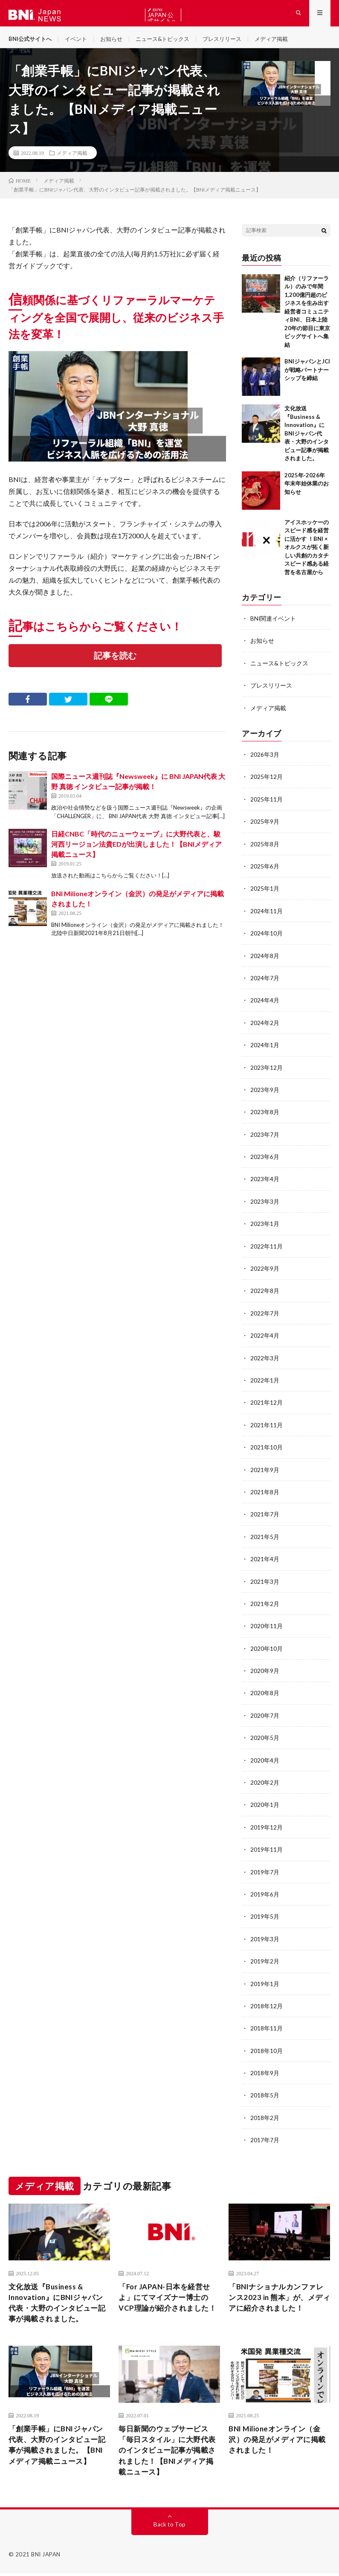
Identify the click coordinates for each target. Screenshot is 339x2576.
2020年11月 (266, 1626)
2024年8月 (264, 961)
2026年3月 (264, 761)
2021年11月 (266, 1427)
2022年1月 (264, 1382)
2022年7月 (264, 1316)
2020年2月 (264, 1782)
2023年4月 (264, 1183)
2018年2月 (264, 2114)
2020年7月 (264, 1715)
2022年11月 (266, 1249)
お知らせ (117, 42)
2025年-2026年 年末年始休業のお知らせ (306, 491)
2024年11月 (266, 917)
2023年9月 (264, 1094)
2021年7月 (264, 1515)
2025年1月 (264, 894)
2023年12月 (266, 1072)
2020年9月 (264, 1671)
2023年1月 (264, 1227)
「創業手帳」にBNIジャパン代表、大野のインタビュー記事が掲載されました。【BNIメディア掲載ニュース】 (59, 2451)
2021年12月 (266, 1405)
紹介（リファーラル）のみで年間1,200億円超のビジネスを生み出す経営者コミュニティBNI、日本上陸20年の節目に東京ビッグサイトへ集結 (307, 319)
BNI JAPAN (46, 2556)
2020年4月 (264, 1759)
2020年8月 (264, 1693)
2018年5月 (264, 2092)
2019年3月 (264, 1937)
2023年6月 (264, 1161)
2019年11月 (266, 1848)
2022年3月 (264, 1360)
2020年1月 (264, 1804)
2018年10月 (266, 2048)
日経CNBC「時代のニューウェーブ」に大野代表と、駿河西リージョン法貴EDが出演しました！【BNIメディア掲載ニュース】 (136, 853)
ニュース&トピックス (171, 42)
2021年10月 (266, 1449)
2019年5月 (264, 1915)
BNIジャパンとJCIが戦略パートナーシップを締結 (307, 377)
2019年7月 (264, 1870)
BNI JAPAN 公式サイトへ (162, 14)
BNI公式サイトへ (32, 42)
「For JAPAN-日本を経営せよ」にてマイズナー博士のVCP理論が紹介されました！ (167, 2300)
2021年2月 (264, 1604)
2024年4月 (264, 1005)
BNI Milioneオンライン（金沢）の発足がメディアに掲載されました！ (277, 2439)
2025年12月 (266, 783)
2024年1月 (264, 1050)
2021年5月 (264, 1538)
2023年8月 (264, 1116)
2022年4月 (264, 1338)
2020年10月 (266, 1648)
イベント (80, 42)
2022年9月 (264, 1271)
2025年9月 (264, 828)
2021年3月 (264, 1582)
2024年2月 (264, 1027)
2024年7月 (264, 983)
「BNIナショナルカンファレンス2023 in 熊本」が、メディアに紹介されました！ (279, 2294)
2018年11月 (266, 2026)
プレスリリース (234, 42)
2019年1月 (264, 1981)
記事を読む (115, 663)
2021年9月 (264, 1471)
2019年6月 (264, 1892)
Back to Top (169, 2526)
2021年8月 (264, 1493)
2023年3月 (264, 1205)
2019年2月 (264, 1959)
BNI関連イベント (273, 626)
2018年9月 (264, 2070)
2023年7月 (264, 1138)
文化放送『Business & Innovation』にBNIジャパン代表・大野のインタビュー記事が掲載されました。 (306, 441)
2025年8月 (264, 850)
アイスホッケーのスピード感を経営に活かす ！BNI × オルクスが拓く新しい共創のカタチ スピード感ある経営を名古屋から (309, 554)
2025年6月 (264, 872)
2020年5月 (264, 1737)
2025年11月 (266, 806)
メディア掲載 (286, 42)
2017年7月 (264, 2136)
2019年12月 (266, 1826)
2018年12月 (266, 2003)
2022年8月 (264, 1294)
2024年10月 (266, 939)
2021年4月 (264, 1560)
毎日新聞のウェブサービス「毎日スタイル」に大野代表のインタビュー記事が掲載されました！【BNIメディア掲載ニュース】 (169, 2451)
